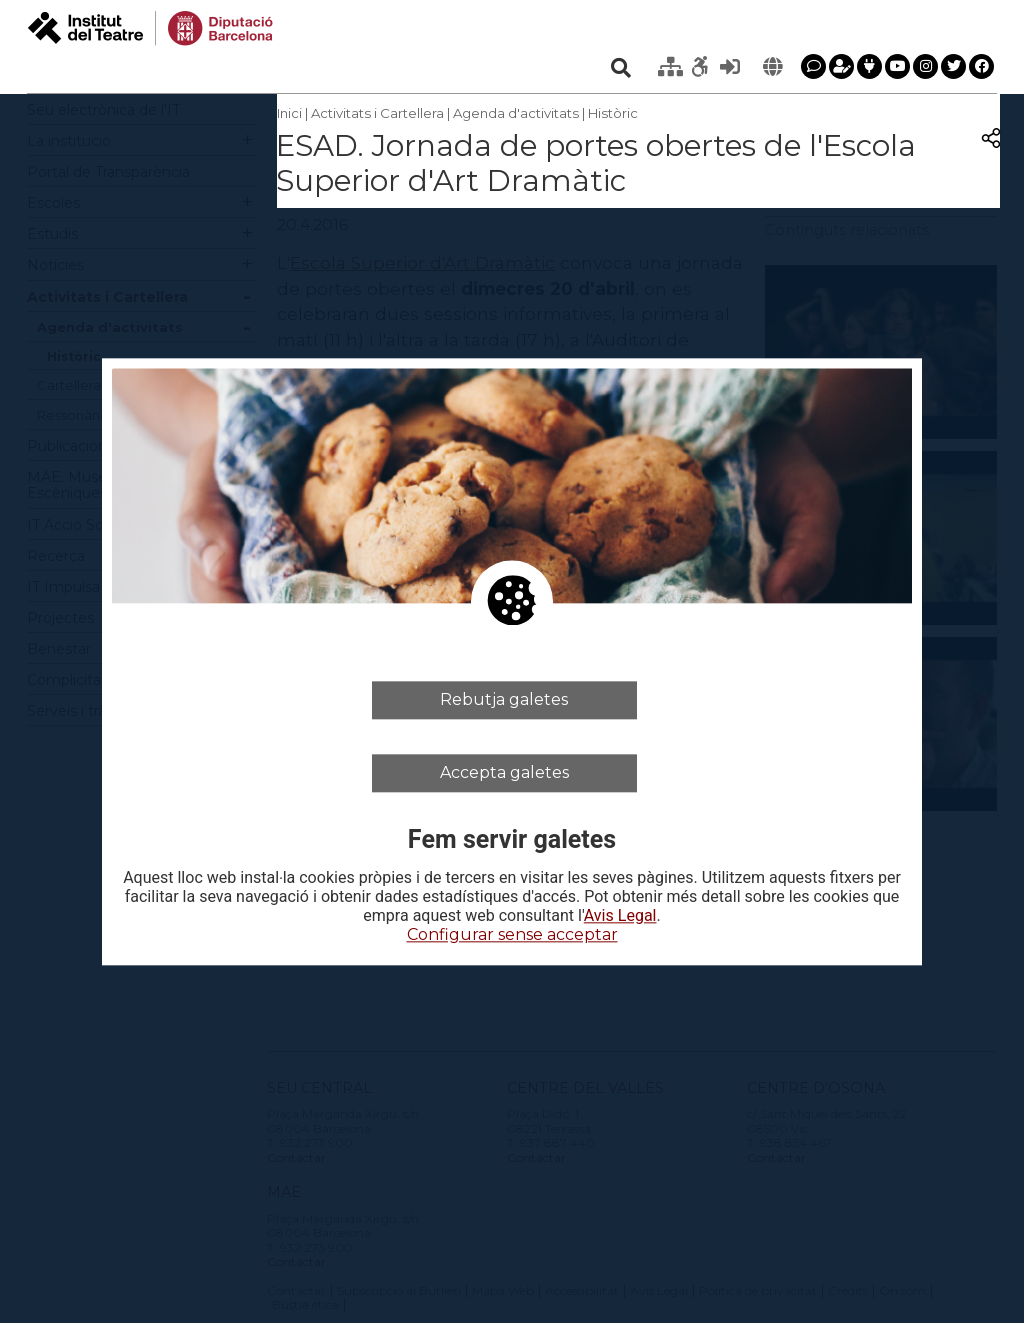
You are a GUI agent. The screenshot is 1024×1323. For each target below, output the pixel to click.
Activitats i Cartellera (377, 113)
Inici (289, 113)
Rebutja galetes (504, 699)
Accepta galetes (504, 772)
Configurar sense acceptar (512, 935)
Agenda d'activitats (516, 113)
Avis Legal (620, 917)
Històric (613, 113)
